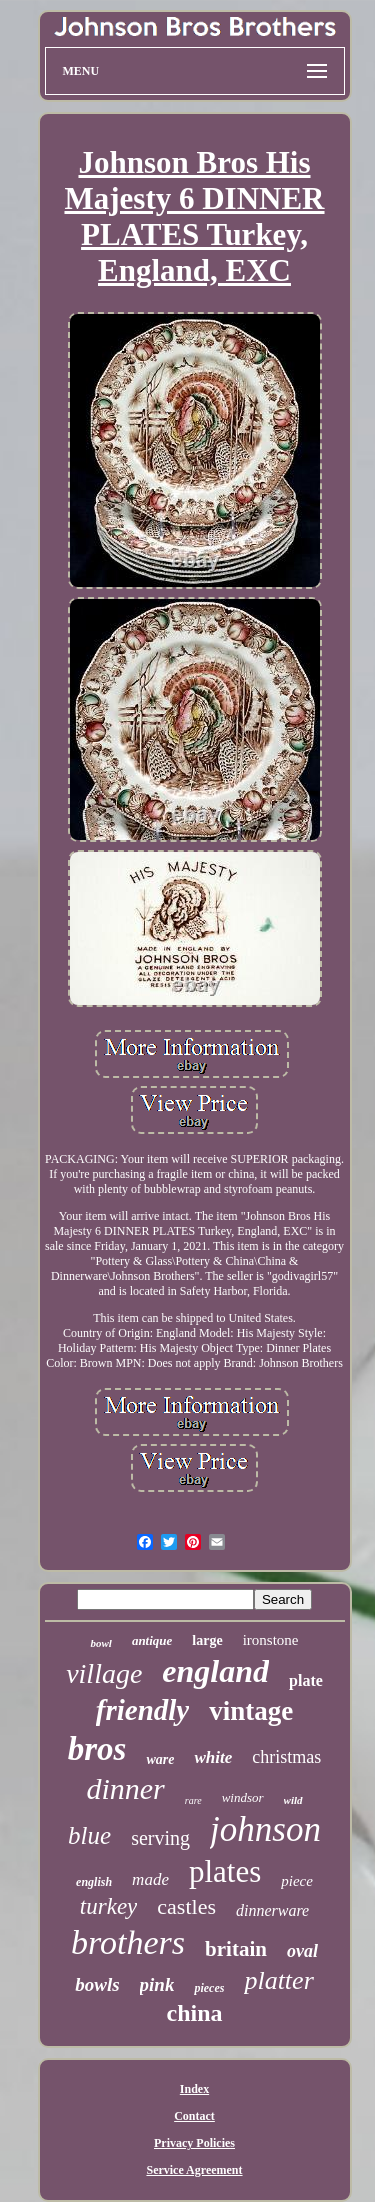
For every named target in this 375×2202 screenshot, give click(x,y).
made (150, 1879)
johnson (265, 1829)
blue (89, 1835)
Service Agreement (194, 2170)
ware (160, 1759)
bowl (100, 1643)
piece (297, 1881)
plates (225, 1871)
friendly (142, 1710)
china (194, 2013)
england (215, 1671)
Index (194, 2089)
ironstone (271, 1640)
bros (97, 1749)
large (207, 1640)
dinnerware (272, 1910)
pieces (209, 1988)
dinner (125, 1788)
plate (306, 1680)
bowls (97, 1984)
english (94, 1882)
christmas (286, 1757)
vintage (251, 1711)
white (213, 1757)
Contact (194, 2116)
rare (193, 1800)
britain (236, 1949)
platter (278, 1980)
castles (186, 1906)
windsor (243, 1797)
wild (293, 1800)
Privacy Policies (194, 2143)
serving (160, 1838)
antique (152, 1640)
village (104, 1673)
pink (157, 1984)
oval (302, 1951)
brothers (128, 1942)
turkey (108, 1906)
